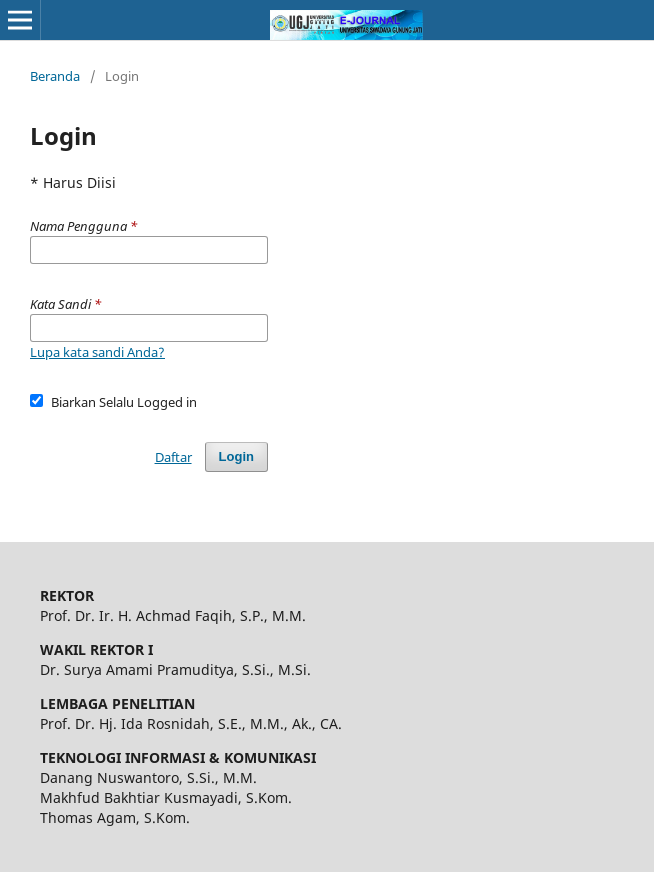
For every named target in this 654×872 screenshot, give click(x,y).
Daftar (173, 457)
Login (236, 456)
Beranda (55, 76)
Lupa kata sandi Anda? (97, 352)
